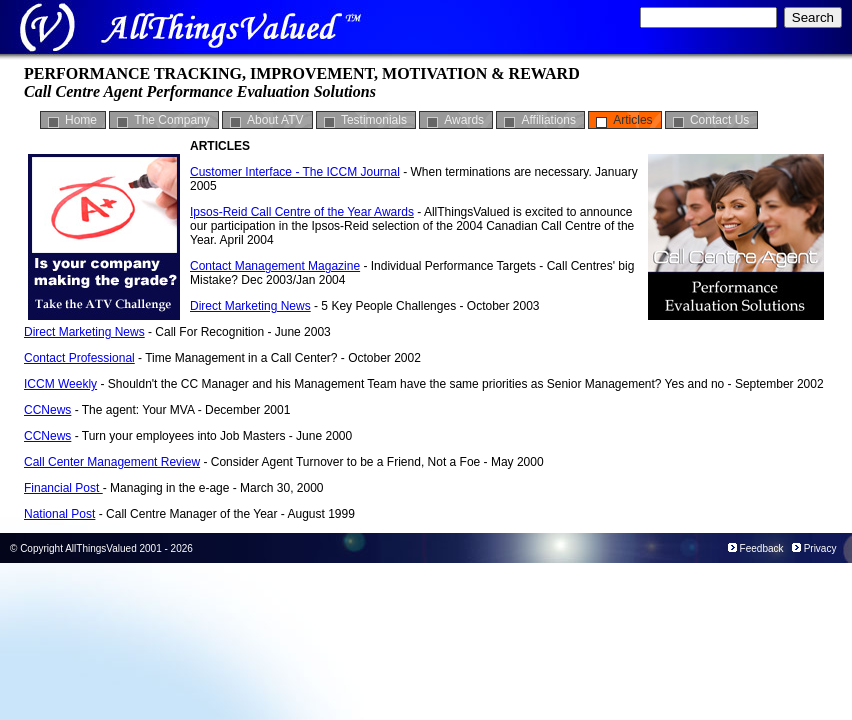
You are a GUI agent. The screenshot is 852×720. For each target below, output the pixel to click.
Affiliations (548, 120)
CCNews (47, 410)
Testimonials (374, 120)
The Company (171, 120)
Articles (632, 120)
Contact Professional (79, 358)
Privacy (820, 548)
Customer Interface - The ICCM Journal (295, 172)
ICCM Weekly (60, 384)
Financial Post (63, 488)
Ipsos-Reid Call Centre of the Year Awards (302, 212)
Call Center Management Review (112, 462)
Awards (464, 120)
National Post (59, 514)
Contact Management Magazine (275, 266)
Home (81, 120)
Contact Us (719, 120)
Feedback (762, 548)
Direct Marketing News (250, 306)
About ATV (275, 120)
